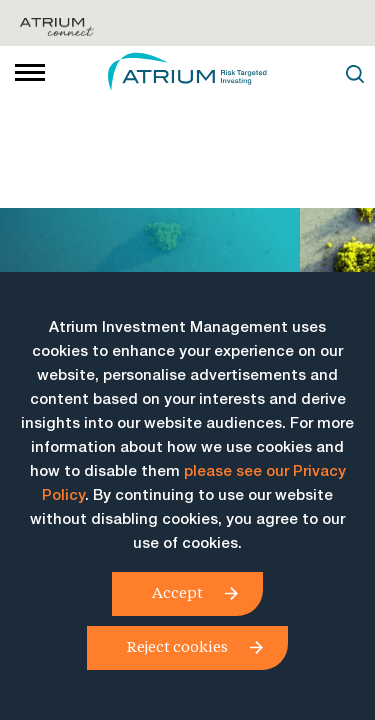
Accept (177, 592)
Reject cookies (177, 646)
